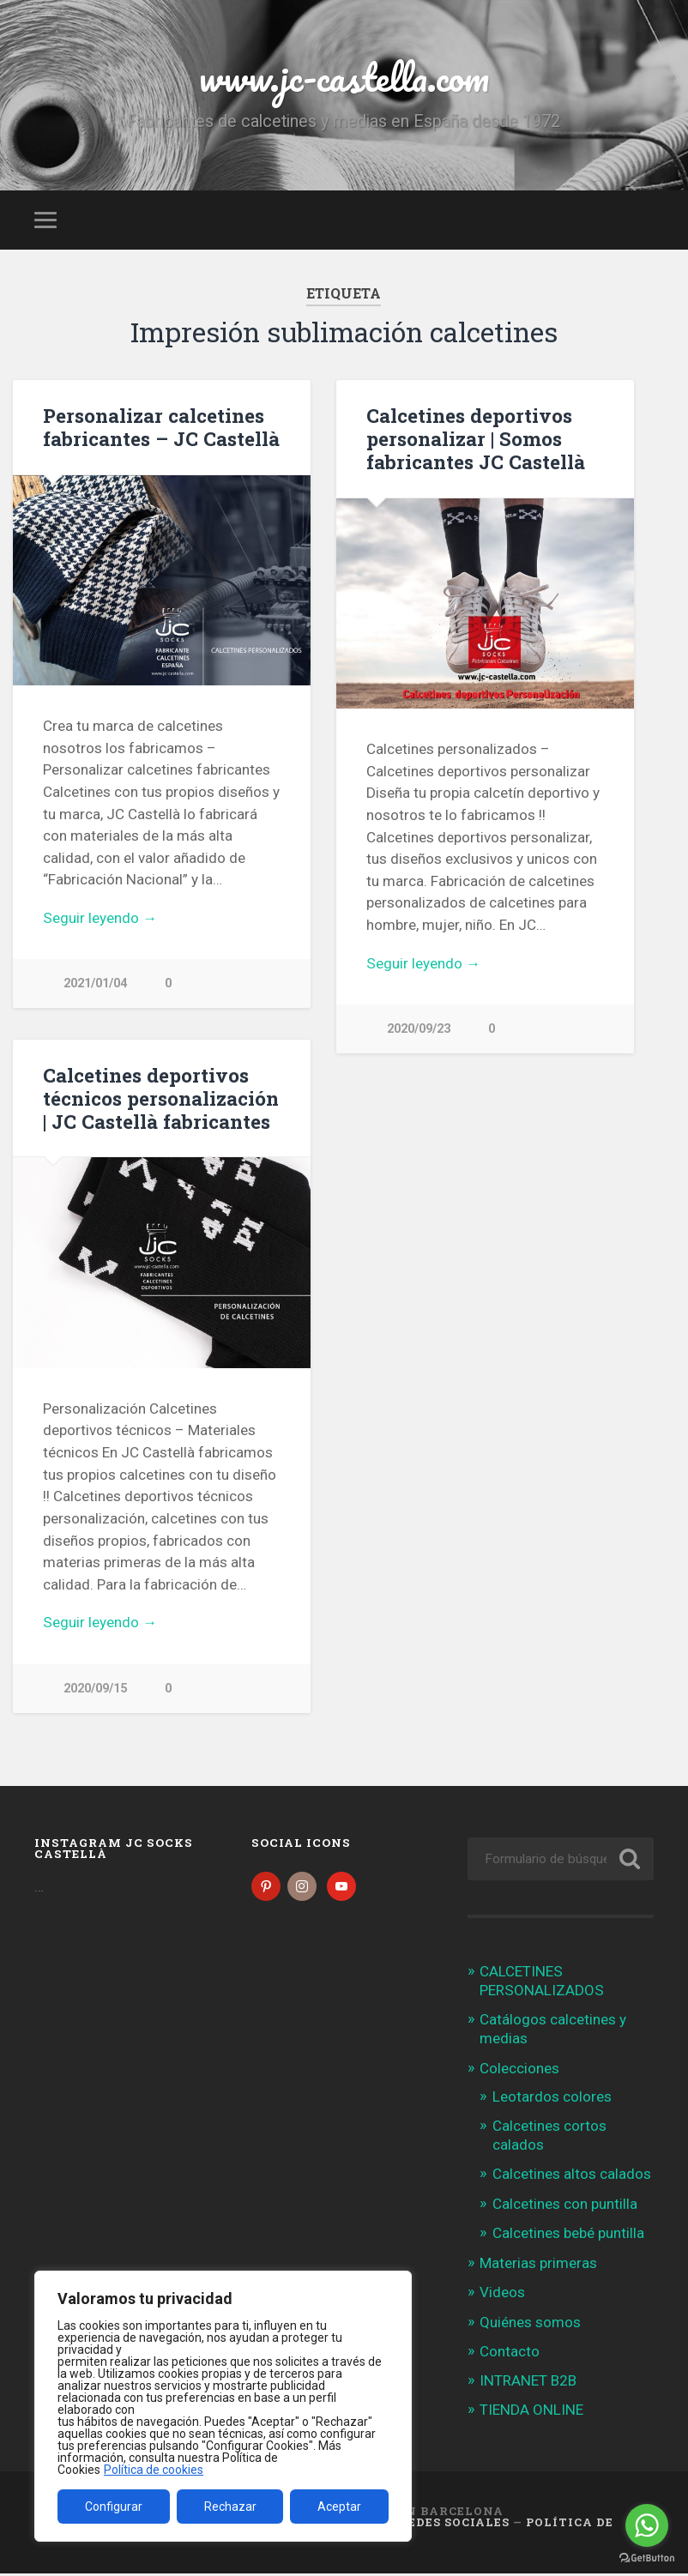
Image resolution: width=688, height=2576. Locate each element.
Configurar (113, 2506)
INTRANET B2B (528, 2383)
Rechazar (230, 2506)
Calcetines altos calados (571, 2177)
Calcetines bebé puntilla (568, 2236)
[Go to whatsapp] (646, 2525)
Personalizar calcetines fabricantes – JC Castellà (161, 426)
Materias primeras (538, 2266)
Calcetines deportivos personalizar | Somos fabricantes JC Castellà (475, 438)
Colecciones (519, 2070)
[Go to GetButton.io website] (646, 2558)
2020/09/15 (95, 1689)
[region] (223, 2406)
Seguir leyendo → (100, 917)
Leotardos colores (552, 2099)
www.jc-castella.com (344, 76)
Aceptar (339, 2506)
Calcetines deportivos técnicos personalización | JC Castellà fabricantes (161, 1099)
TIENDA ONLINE (531, 2413)
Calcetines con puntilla (564, 2206)
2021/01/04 (95, 983)
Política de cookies (153, 2469)
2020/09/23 (418, 1029)
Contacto (510, 2353)
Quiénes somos (530, 2324)
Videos (502, 2295)
